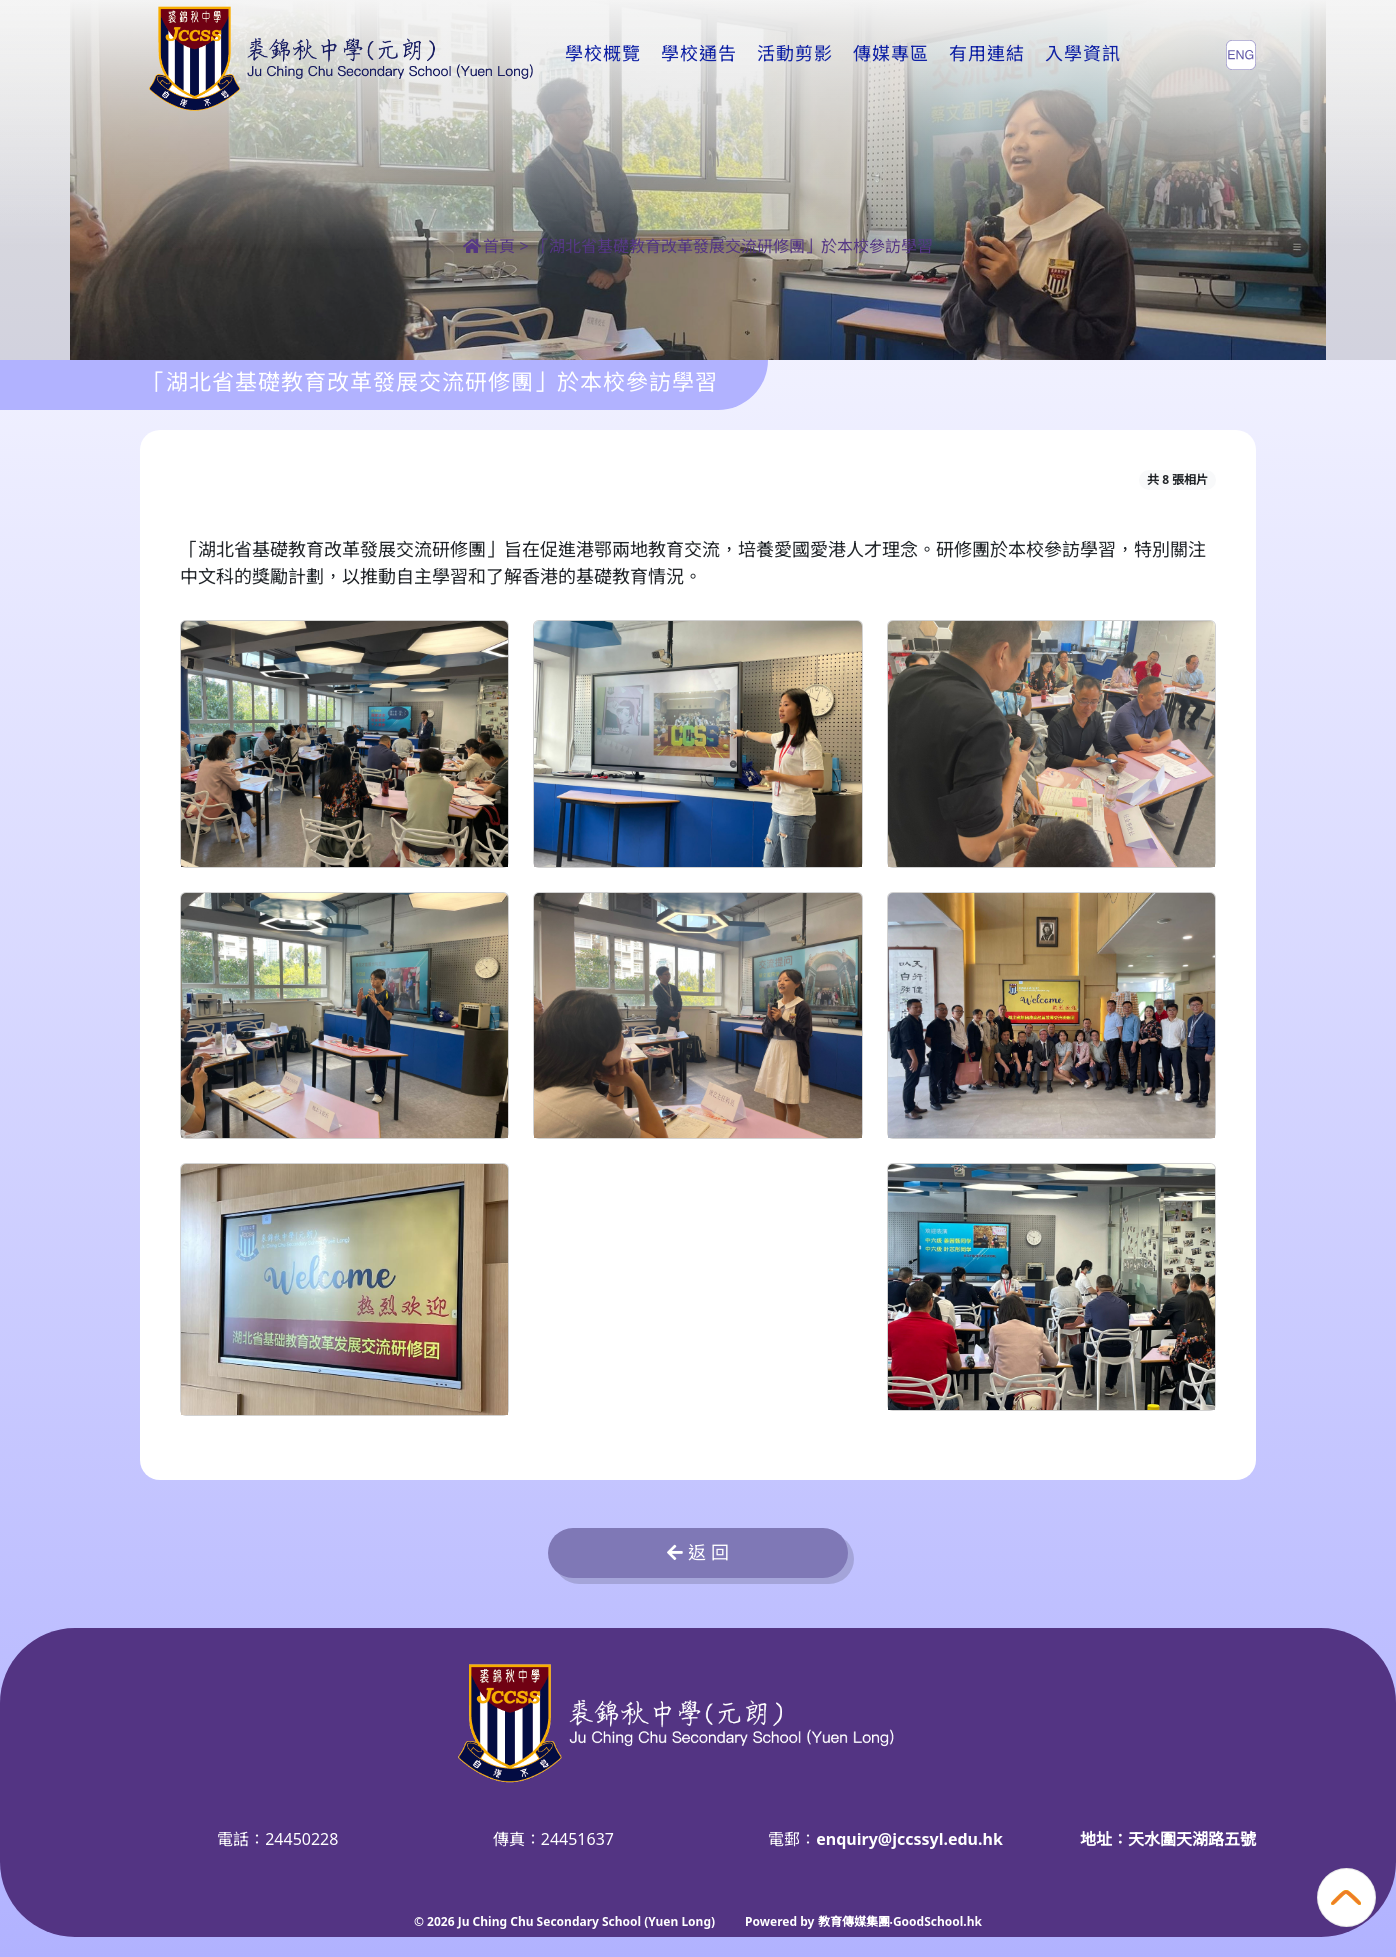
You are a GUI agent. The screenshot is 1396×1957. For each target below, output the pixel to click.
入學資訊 (1083, 54)
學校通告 (699, 54)
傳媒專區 (891, 54)
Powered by (781, 1921)
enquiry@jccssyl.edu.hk (909, 1839)
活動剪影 (795, 54)
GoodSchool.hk (937, 1921)
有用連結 (987, 54)
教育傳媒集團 (854, 1921)
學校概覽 (603, 54)
